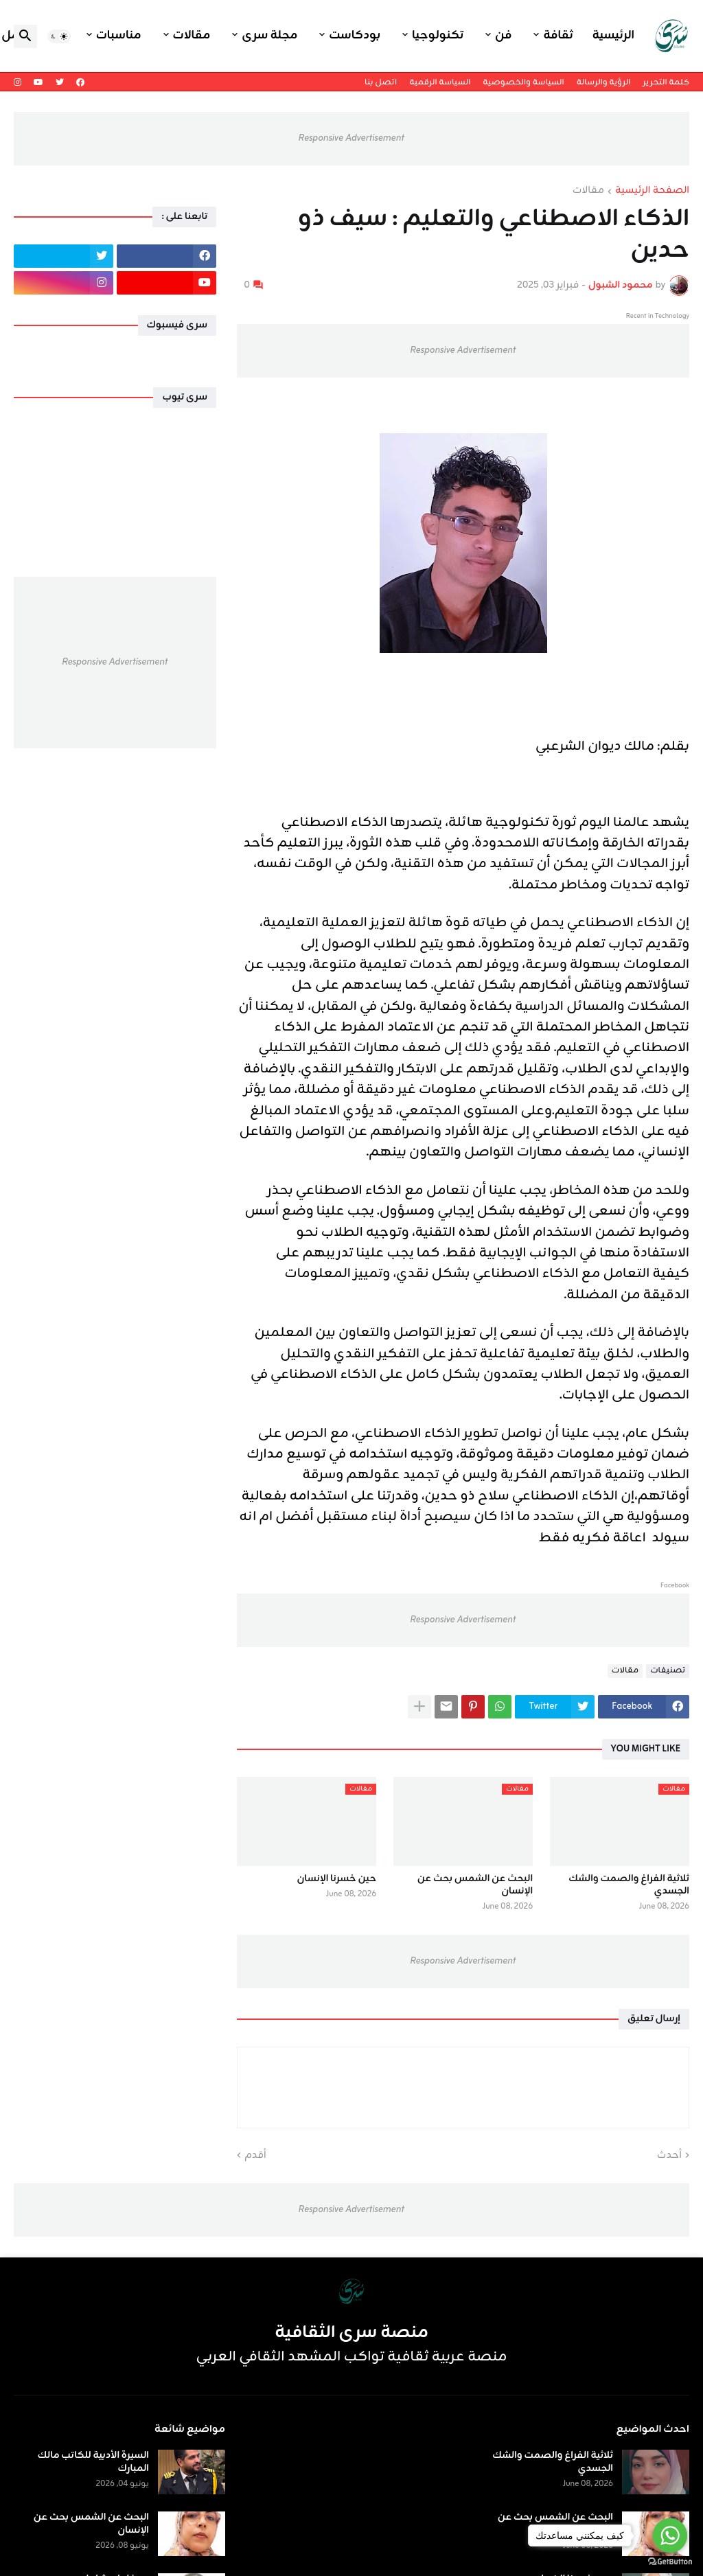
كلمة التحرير (666, 82)
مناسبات (118, 35)
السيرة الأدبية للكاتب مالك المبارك (93, 2462)
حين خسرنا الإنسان (336, 1879)
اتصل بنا (381, 82)
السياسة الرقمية (439, 82)
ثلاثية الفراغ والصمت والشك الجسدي (628, 1885)
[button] (59, 36)
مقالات (192, 35)
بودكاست (354, 35)
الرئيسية (613, 35)
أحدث (669, 2156)
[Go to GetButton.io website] (670, 2561)
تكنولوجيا (437, 35)
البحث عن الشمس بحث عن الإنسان (475, 1885)
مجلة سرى (269, 35)
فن (503, 35)
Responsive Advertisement (351, 138)
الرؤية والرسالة (604, 82)
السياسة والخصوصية (523, 82)
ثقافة (558, 35)
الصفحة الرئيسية (652, 191)
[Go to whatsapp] (670, 2535)
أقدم (255, 2156)
